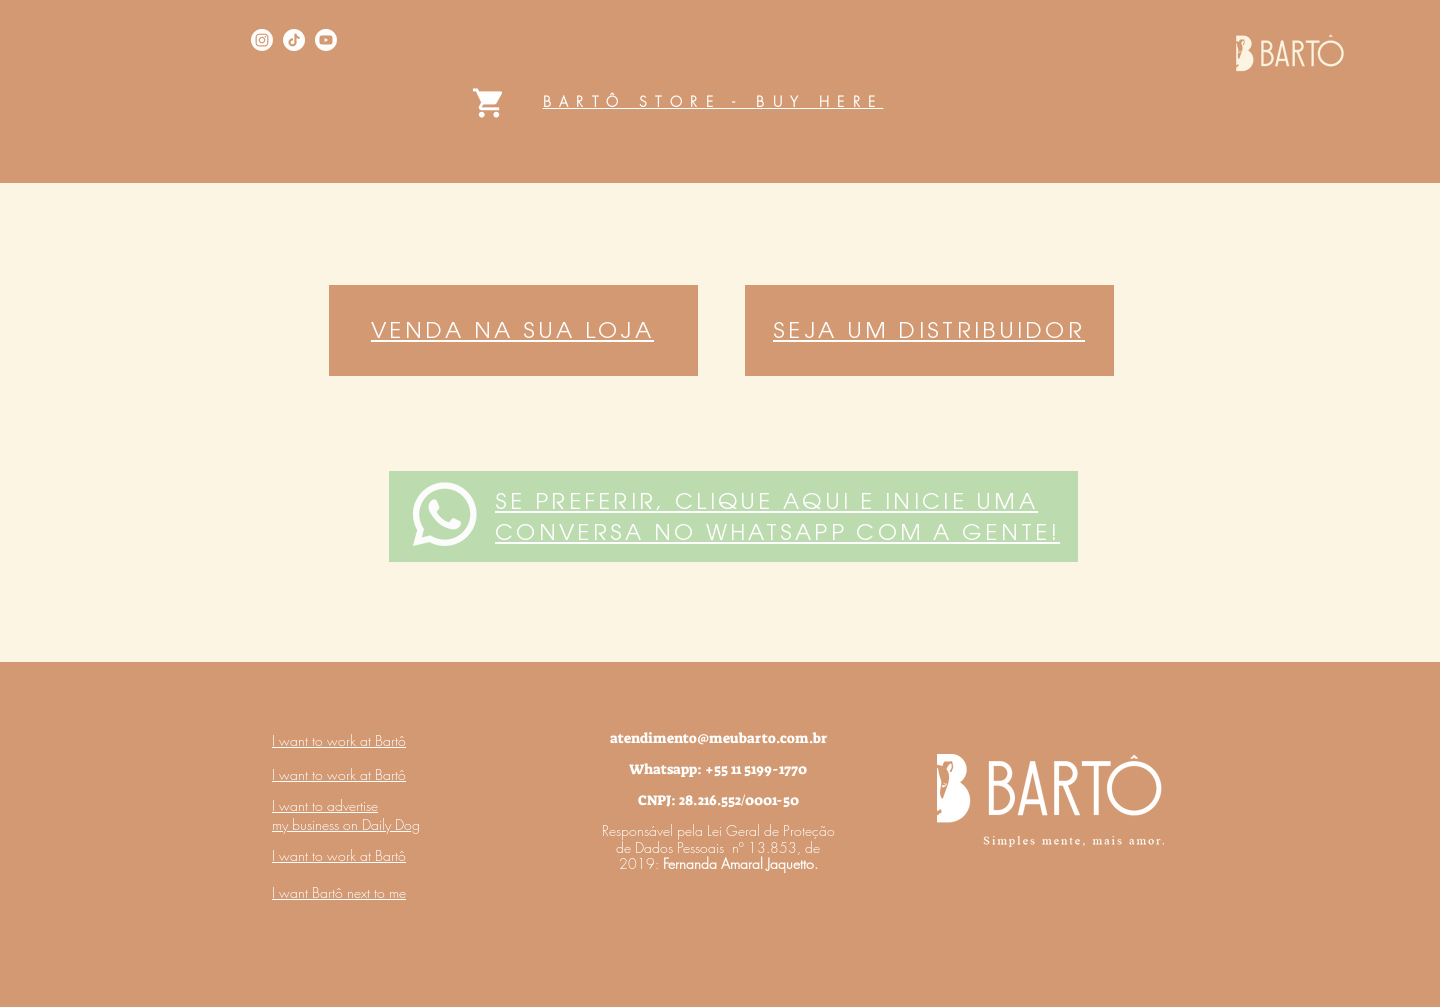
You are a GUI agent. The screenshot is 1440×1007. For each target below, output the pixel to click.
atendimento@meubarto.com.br (718, 738)
